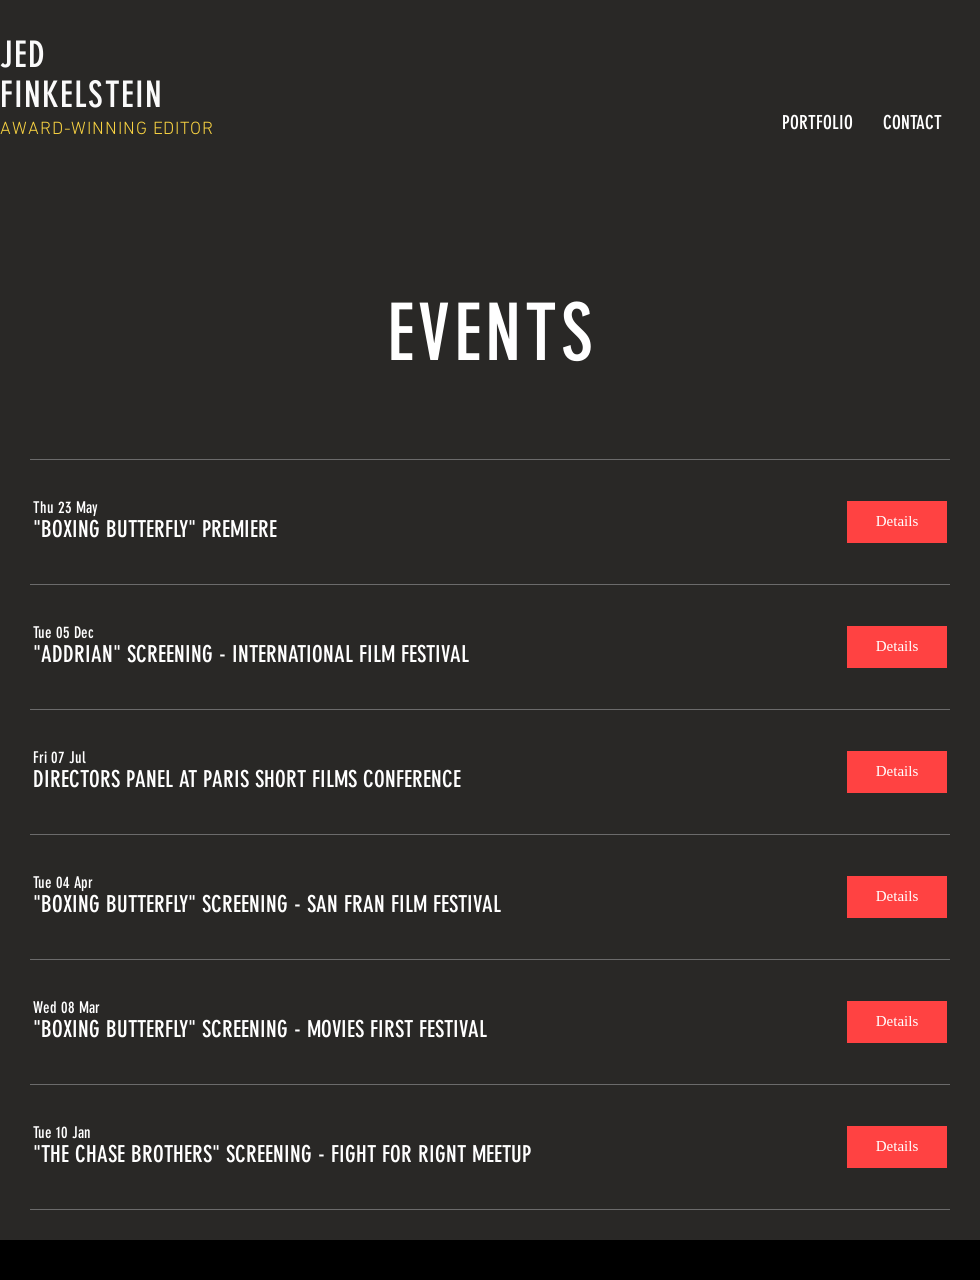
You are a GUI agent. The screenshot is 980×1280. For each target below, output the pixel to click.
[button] (155, 530)
